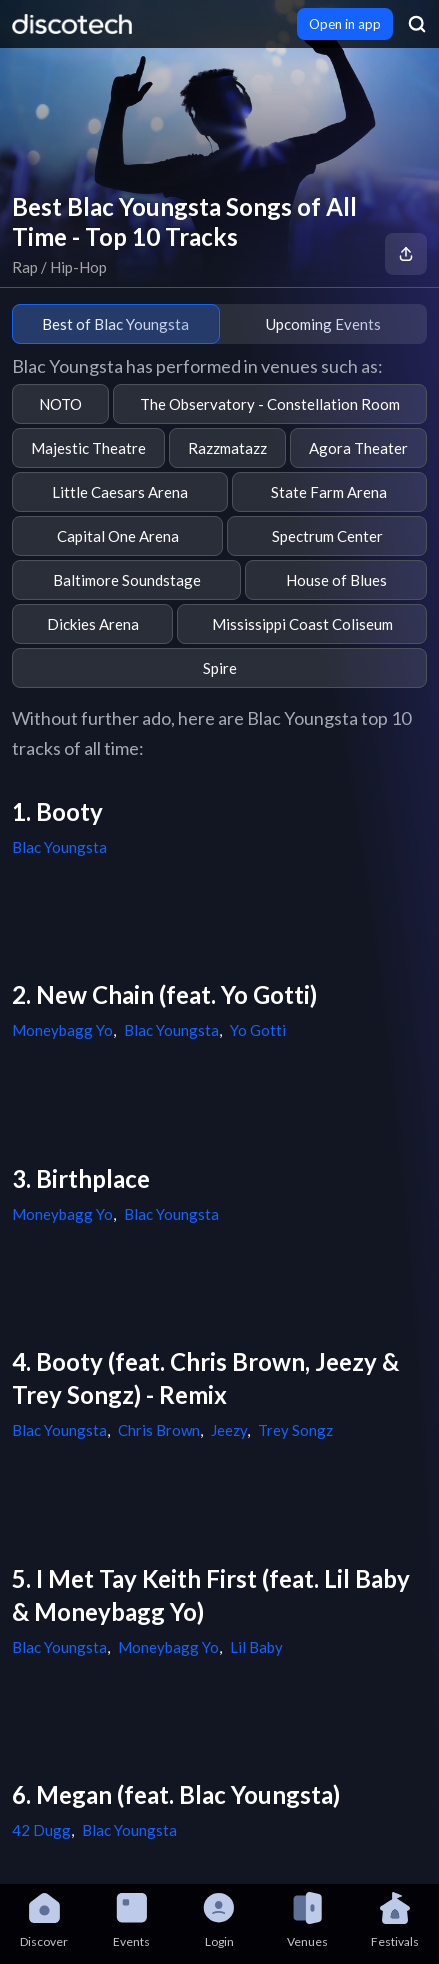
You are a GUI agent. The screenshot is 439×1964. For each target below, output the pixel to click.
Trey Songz (295, 1430)
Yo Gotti (258, 1030)
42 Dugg (41, 1830)
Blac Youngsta (59, 847)
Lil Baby (256, 1647)
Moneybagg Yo (62, 1030)
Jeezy (229, 1430)
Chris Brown (159, 1430)
